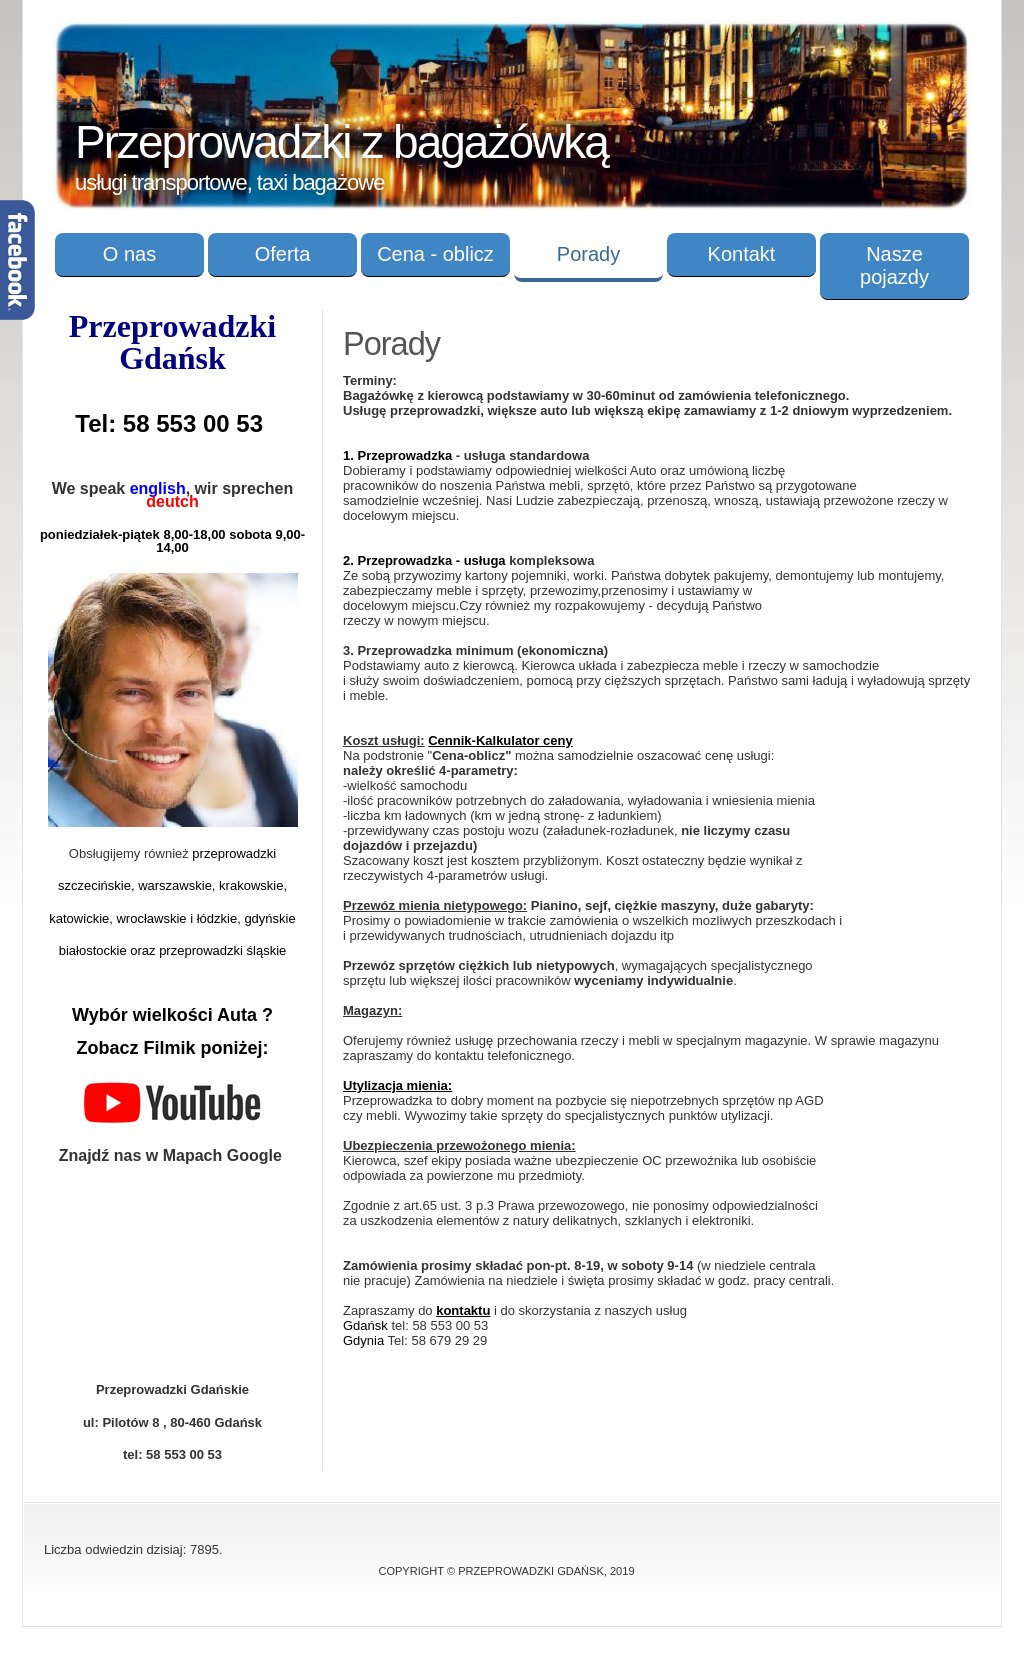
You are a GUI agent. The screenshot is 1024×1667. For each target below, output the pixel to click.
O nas (129, 254)
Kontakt (742, 254)
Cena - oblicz (435, 254)
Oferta (283, 254)
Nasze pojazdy (894, 265)
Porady (588, 254)
